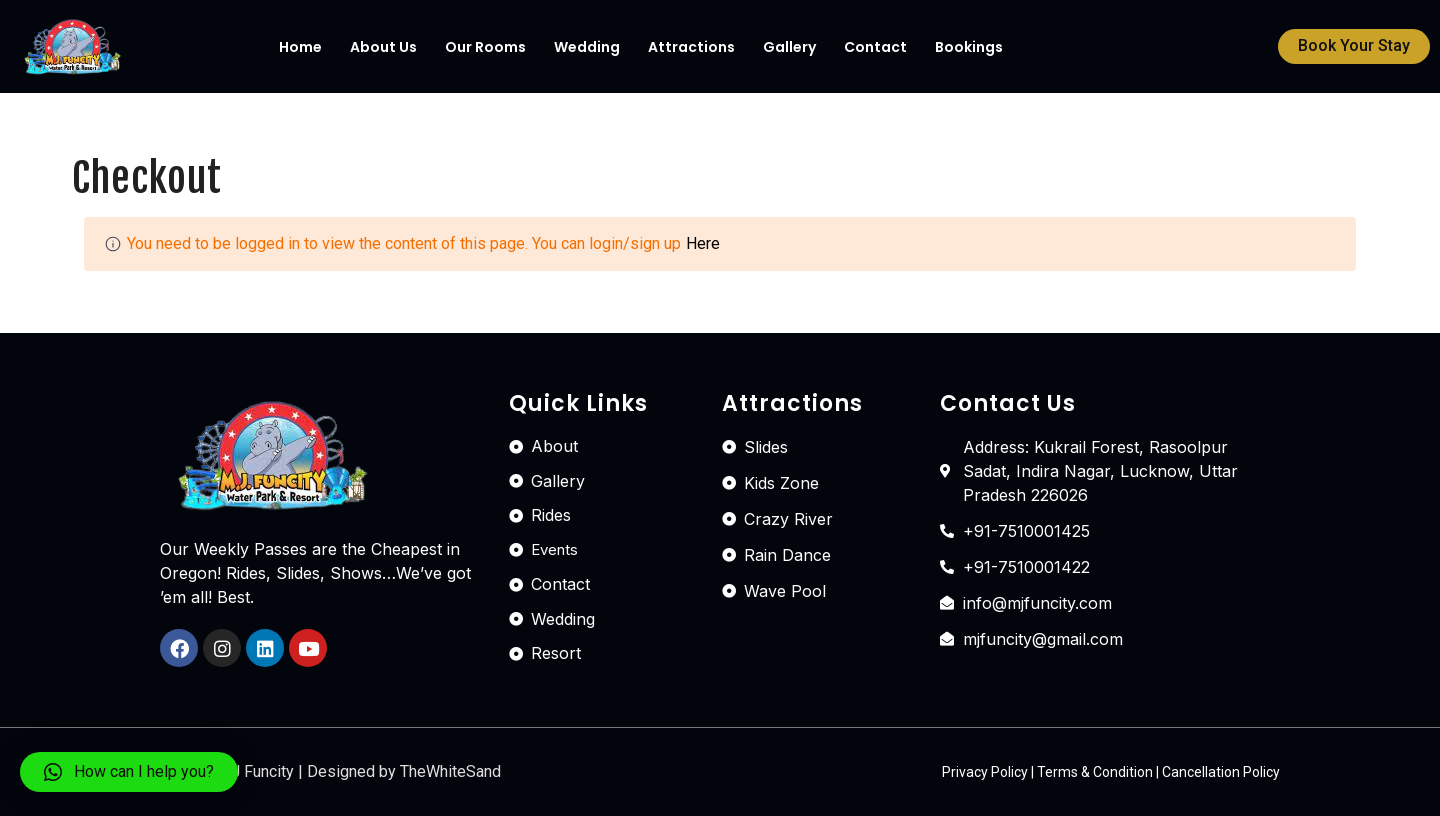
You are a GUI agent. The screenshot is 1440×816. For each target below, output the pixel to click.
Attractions (691, 47)
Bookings (969, 47)
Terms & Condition (1095, 772)
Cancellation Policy (1221, 772)
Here (703, 243)
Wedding (587, 47)
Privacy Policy (985, 772)
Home (300, 47)
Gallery (789, 47)
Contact (875, 47)
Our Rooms (485, 47)
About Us (383, 47)
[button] (1354, 47)
